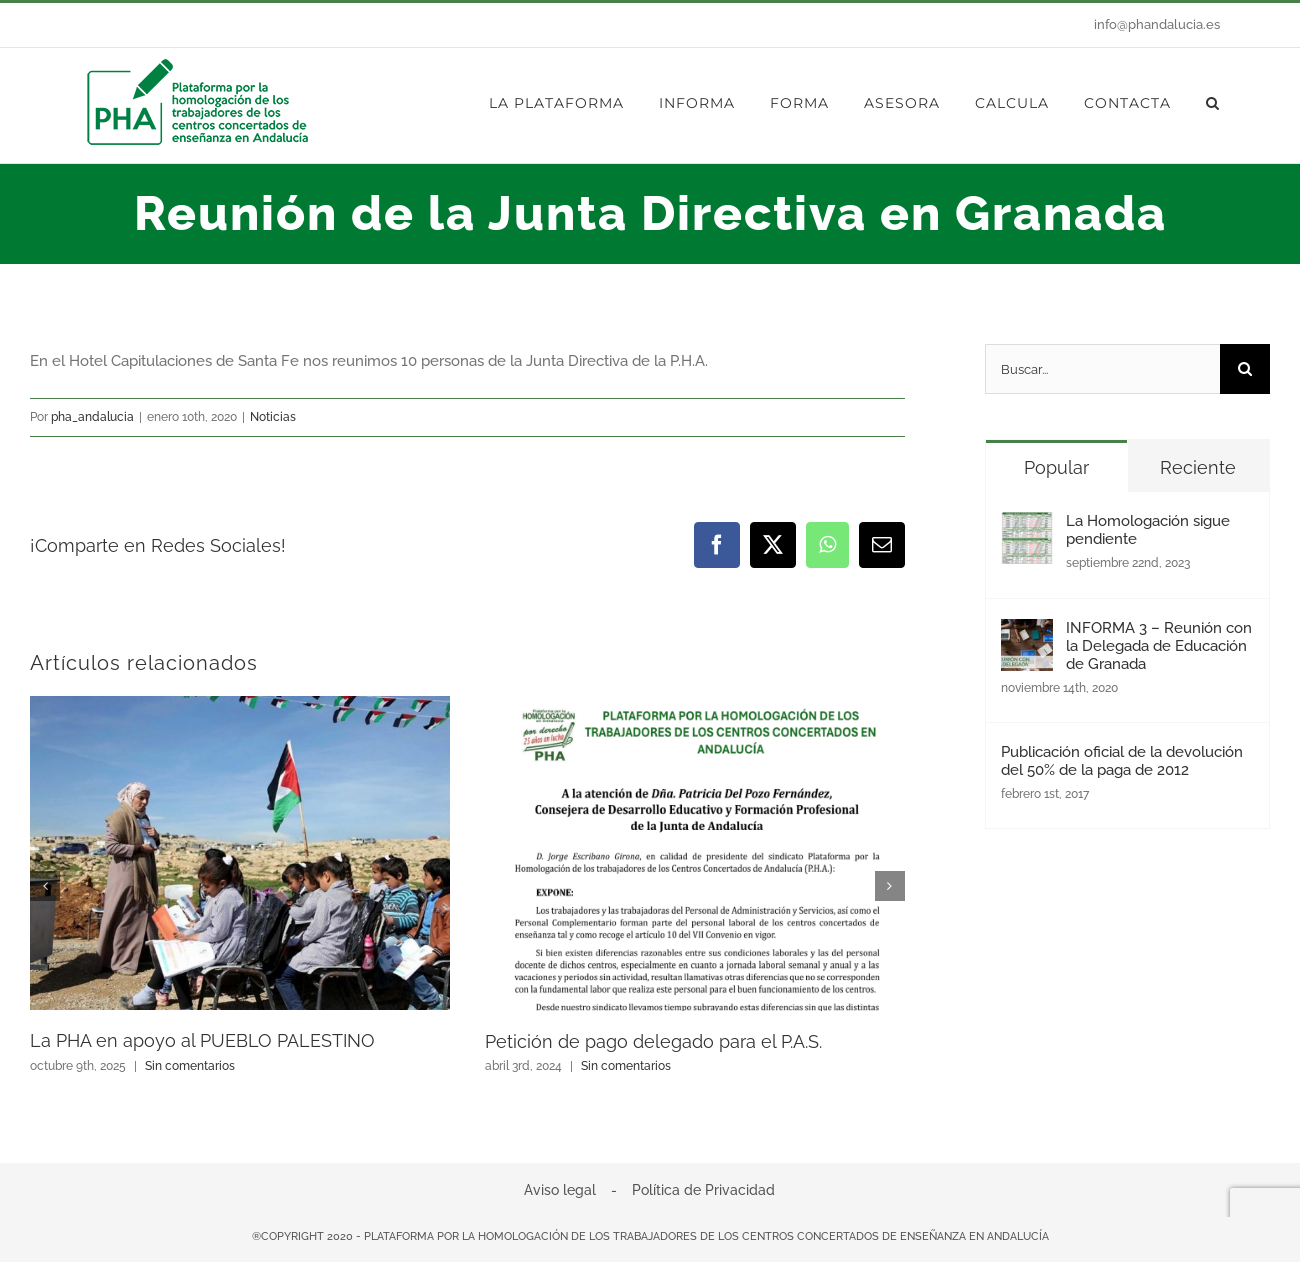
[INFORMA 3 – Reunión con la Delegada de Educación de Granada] (1027, 636)
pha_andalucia (92, 417)
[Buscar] (1245, 369)
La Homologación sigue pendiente (1148, 530)
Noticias (273, 417)
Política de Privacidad (703, 1190)
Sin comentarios (190, 1066)
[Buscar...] (1102, 369)
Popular (1056, 467)
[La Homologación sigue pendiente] (1027, 529)
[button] (1213, 103)
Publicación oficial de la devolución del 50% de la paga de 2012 (1122, 761)
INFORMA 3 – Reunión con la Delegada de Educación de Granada (1159, 646)
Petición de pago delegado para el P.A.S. (653, 1041)
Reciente (1198, 467)
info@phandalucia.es (1157, 24)
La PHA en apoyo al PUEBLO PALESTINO (202, 1040)
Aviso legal (560, 1190)
